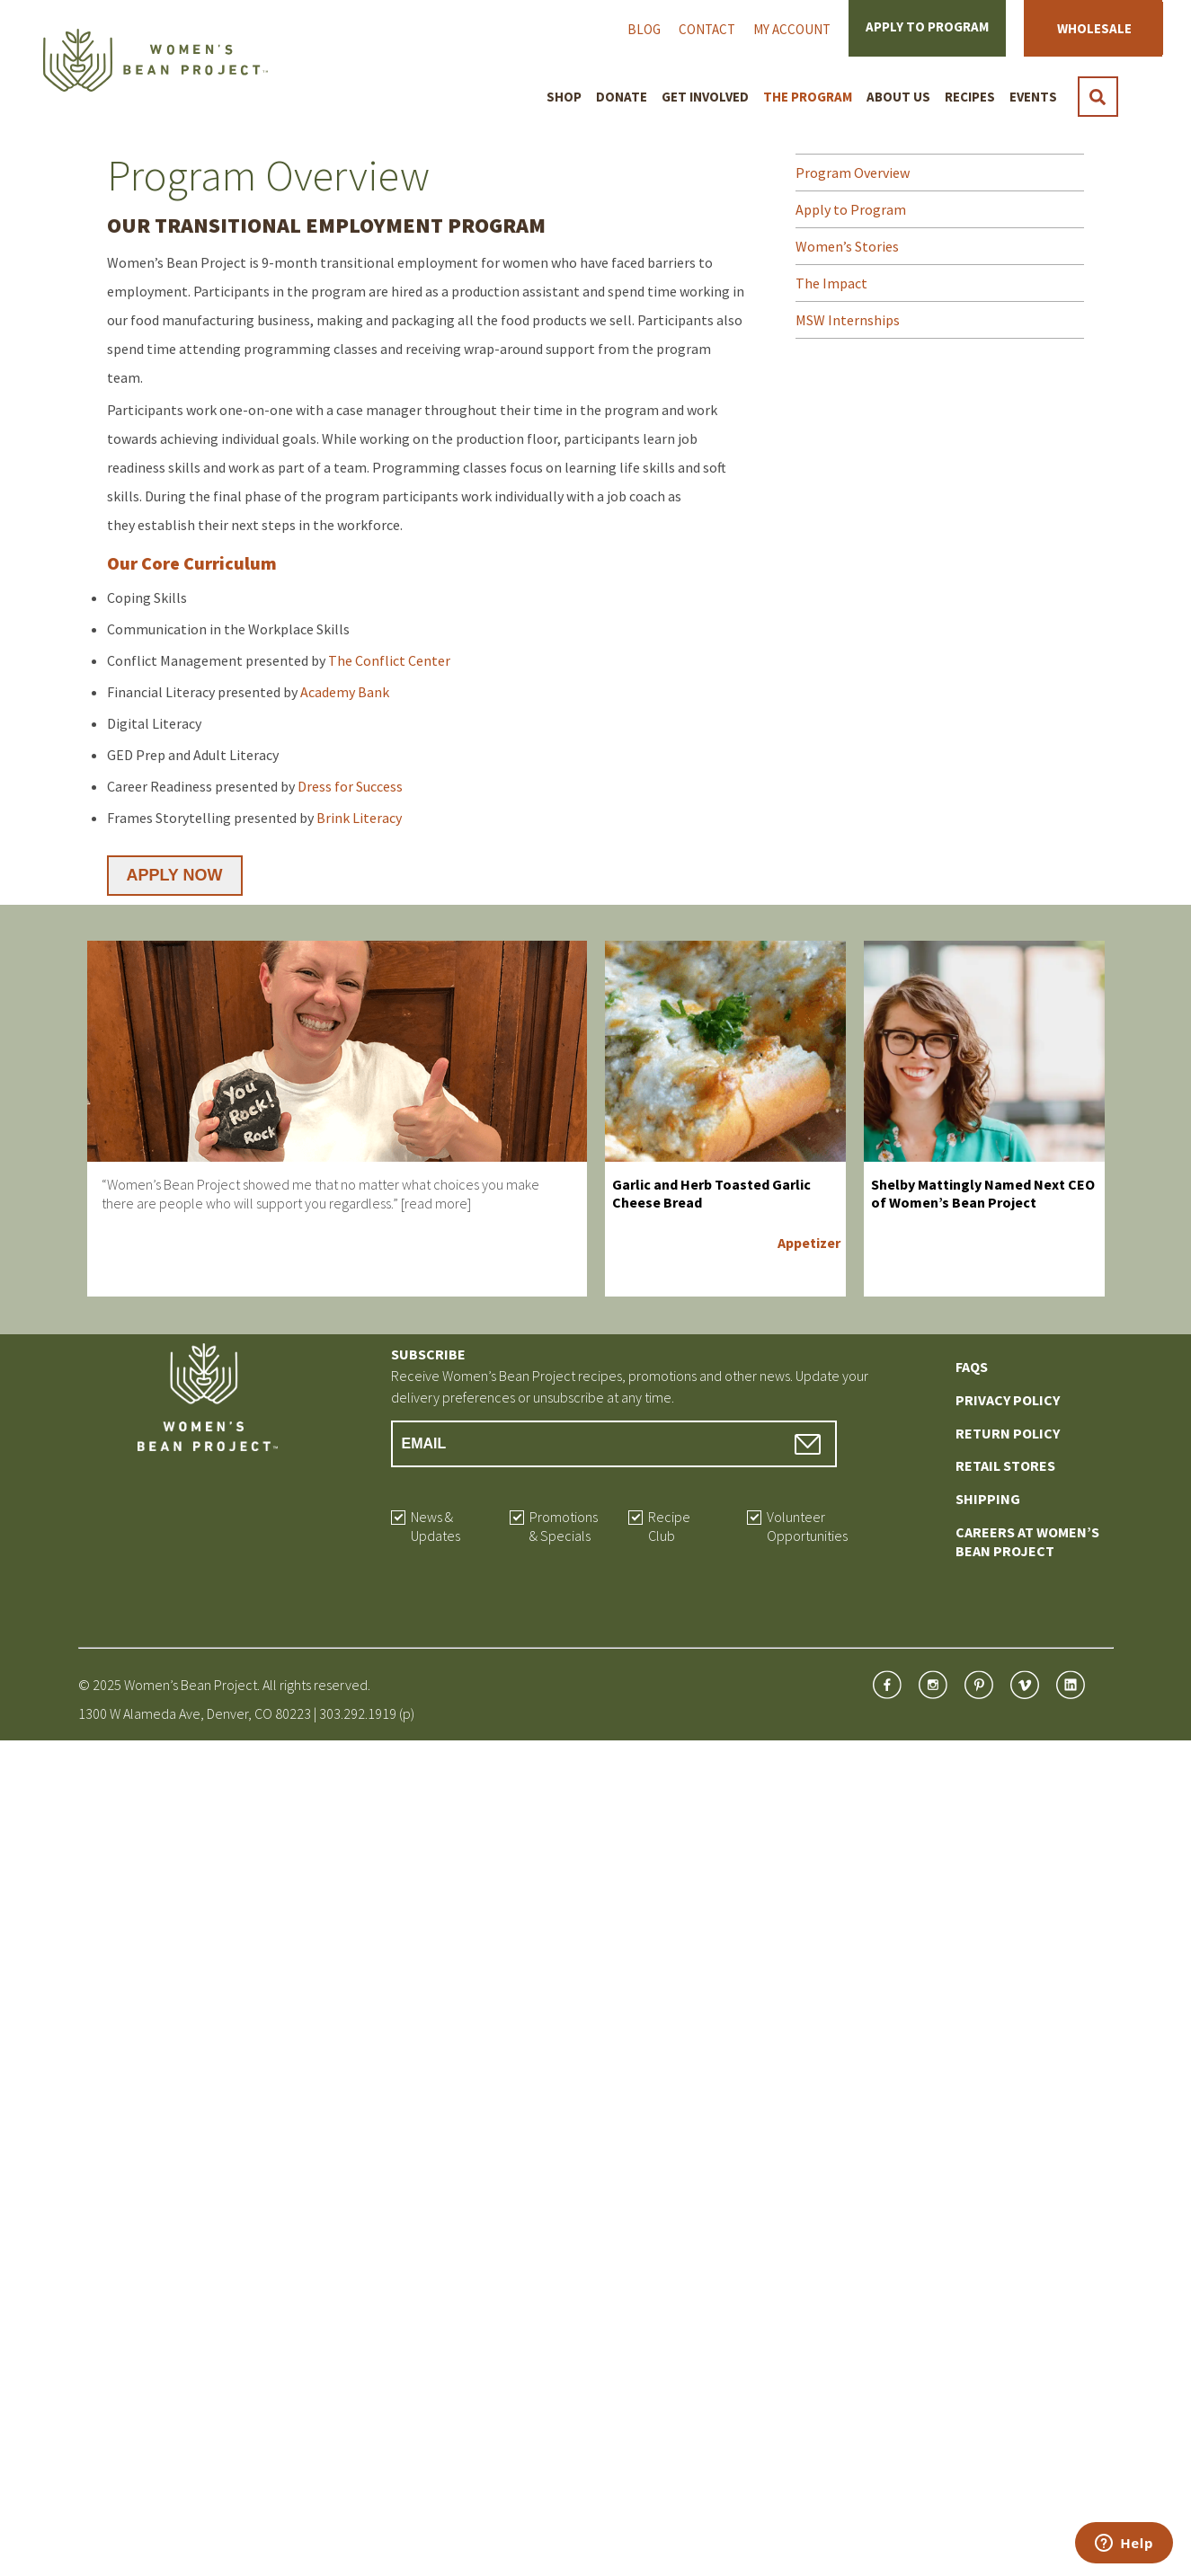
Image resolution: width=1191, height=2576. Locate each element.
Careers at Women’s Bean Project (1027, 1541)
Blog (644, 29)
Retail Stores (1005, 1465)
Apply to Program (927, 26)
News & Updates (435, 1526)
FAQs (971, 1367)
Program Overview (852, 172)
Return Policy (1007, 1433)
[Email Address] (614, 1444)
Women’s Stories (847, 246)
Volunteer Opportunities (807, 1526)
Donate (621, 96)
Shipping (987, 1499)
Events (1033, 96)
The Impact (831, 283)
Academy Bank (344, 692)
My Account (792, 29)
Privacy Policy (1007, 1400)
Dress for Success (350, 786)
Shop (564, 96)
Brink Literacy (359, 818)
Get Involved (705, 96)
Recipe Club (669, 1526)
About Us (898, 96)
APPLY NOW (175, 875)
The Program (807, 96)
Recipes (970, 96)
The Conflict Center (389, 660)
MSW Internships (847, 320)
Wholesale (1094, 28)
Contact (707, 29)
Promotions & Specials (563, 1526)
